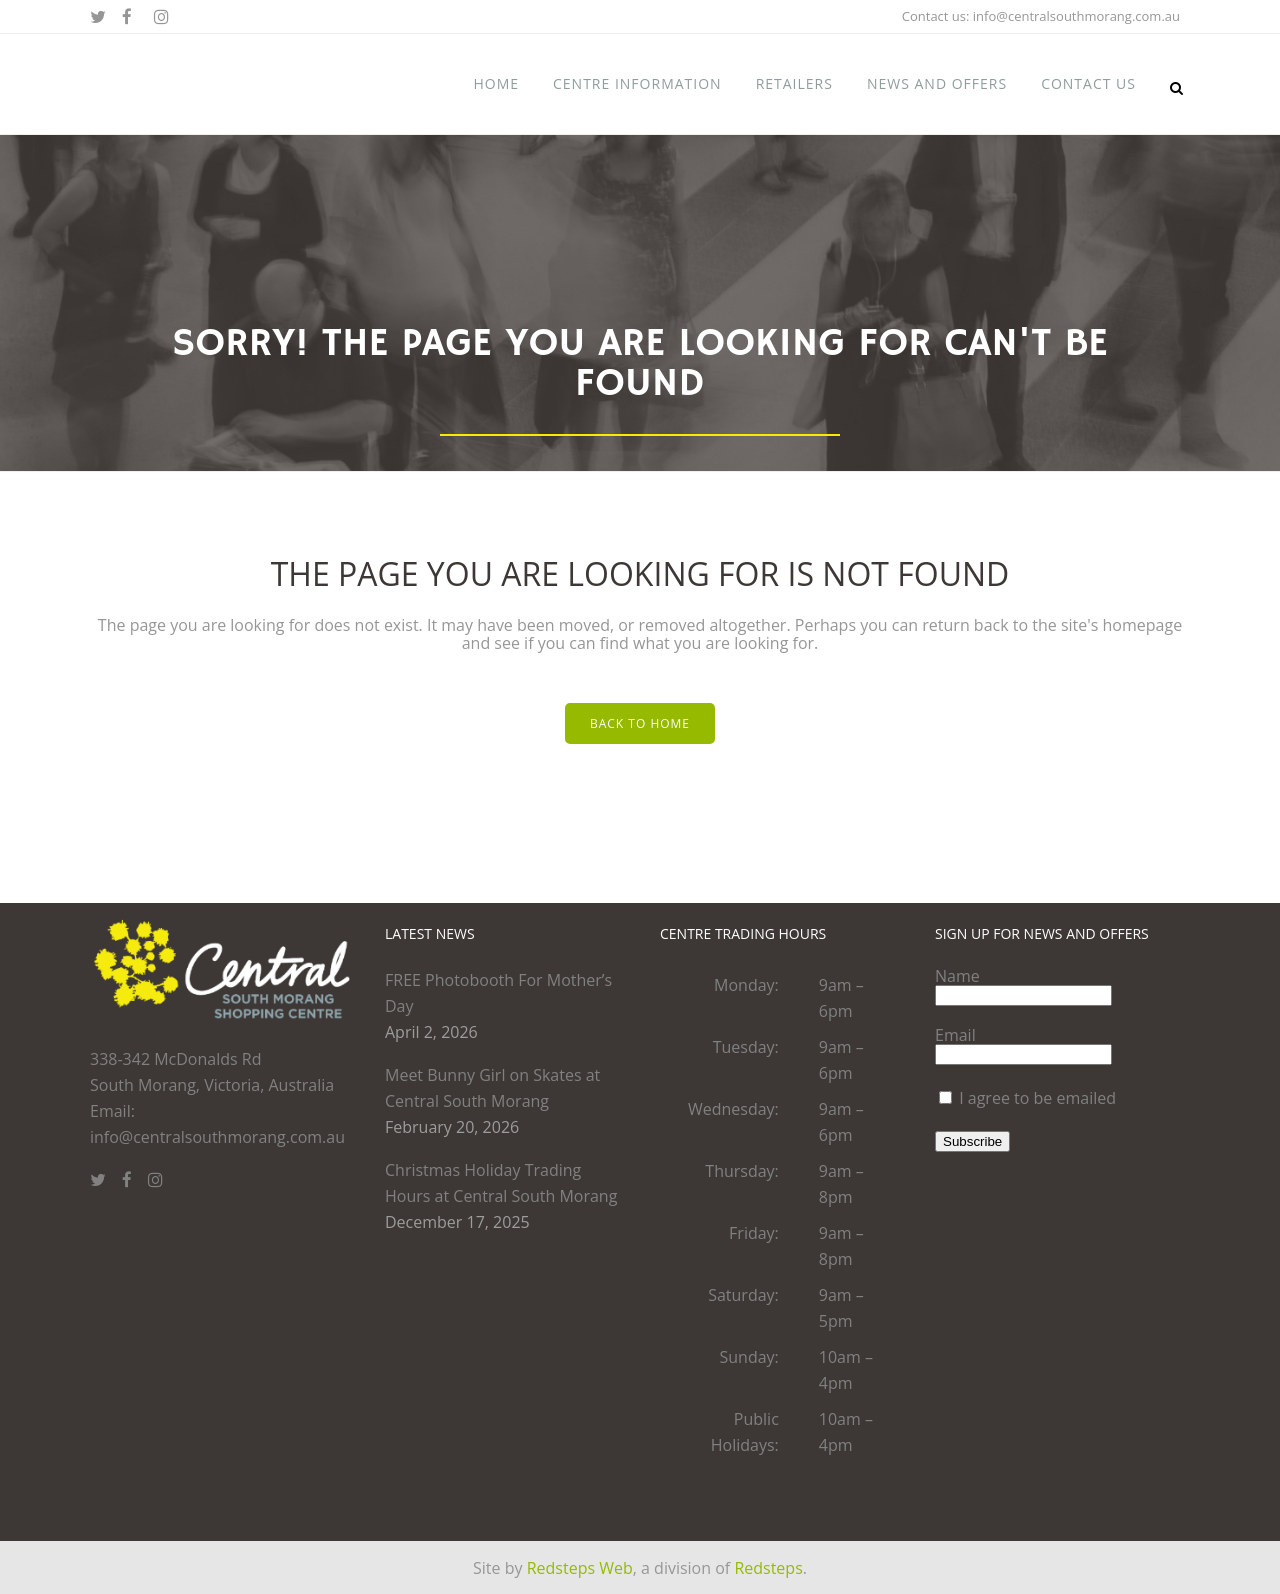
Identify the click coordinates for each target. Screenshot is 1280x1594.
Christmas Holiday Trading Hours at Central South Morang (501, 1183)
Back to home (640, 723)
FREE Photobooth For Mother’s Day (498, 993)
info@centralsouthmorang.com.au (1076, 16)
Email (955, 1035)
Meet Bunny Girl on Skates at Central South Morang (492, 1088)
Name (957, 976)
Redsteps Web (580, 1568)
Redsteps (768, 1568)
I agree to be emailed (1037, 1098)
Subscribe (972, 1141)
